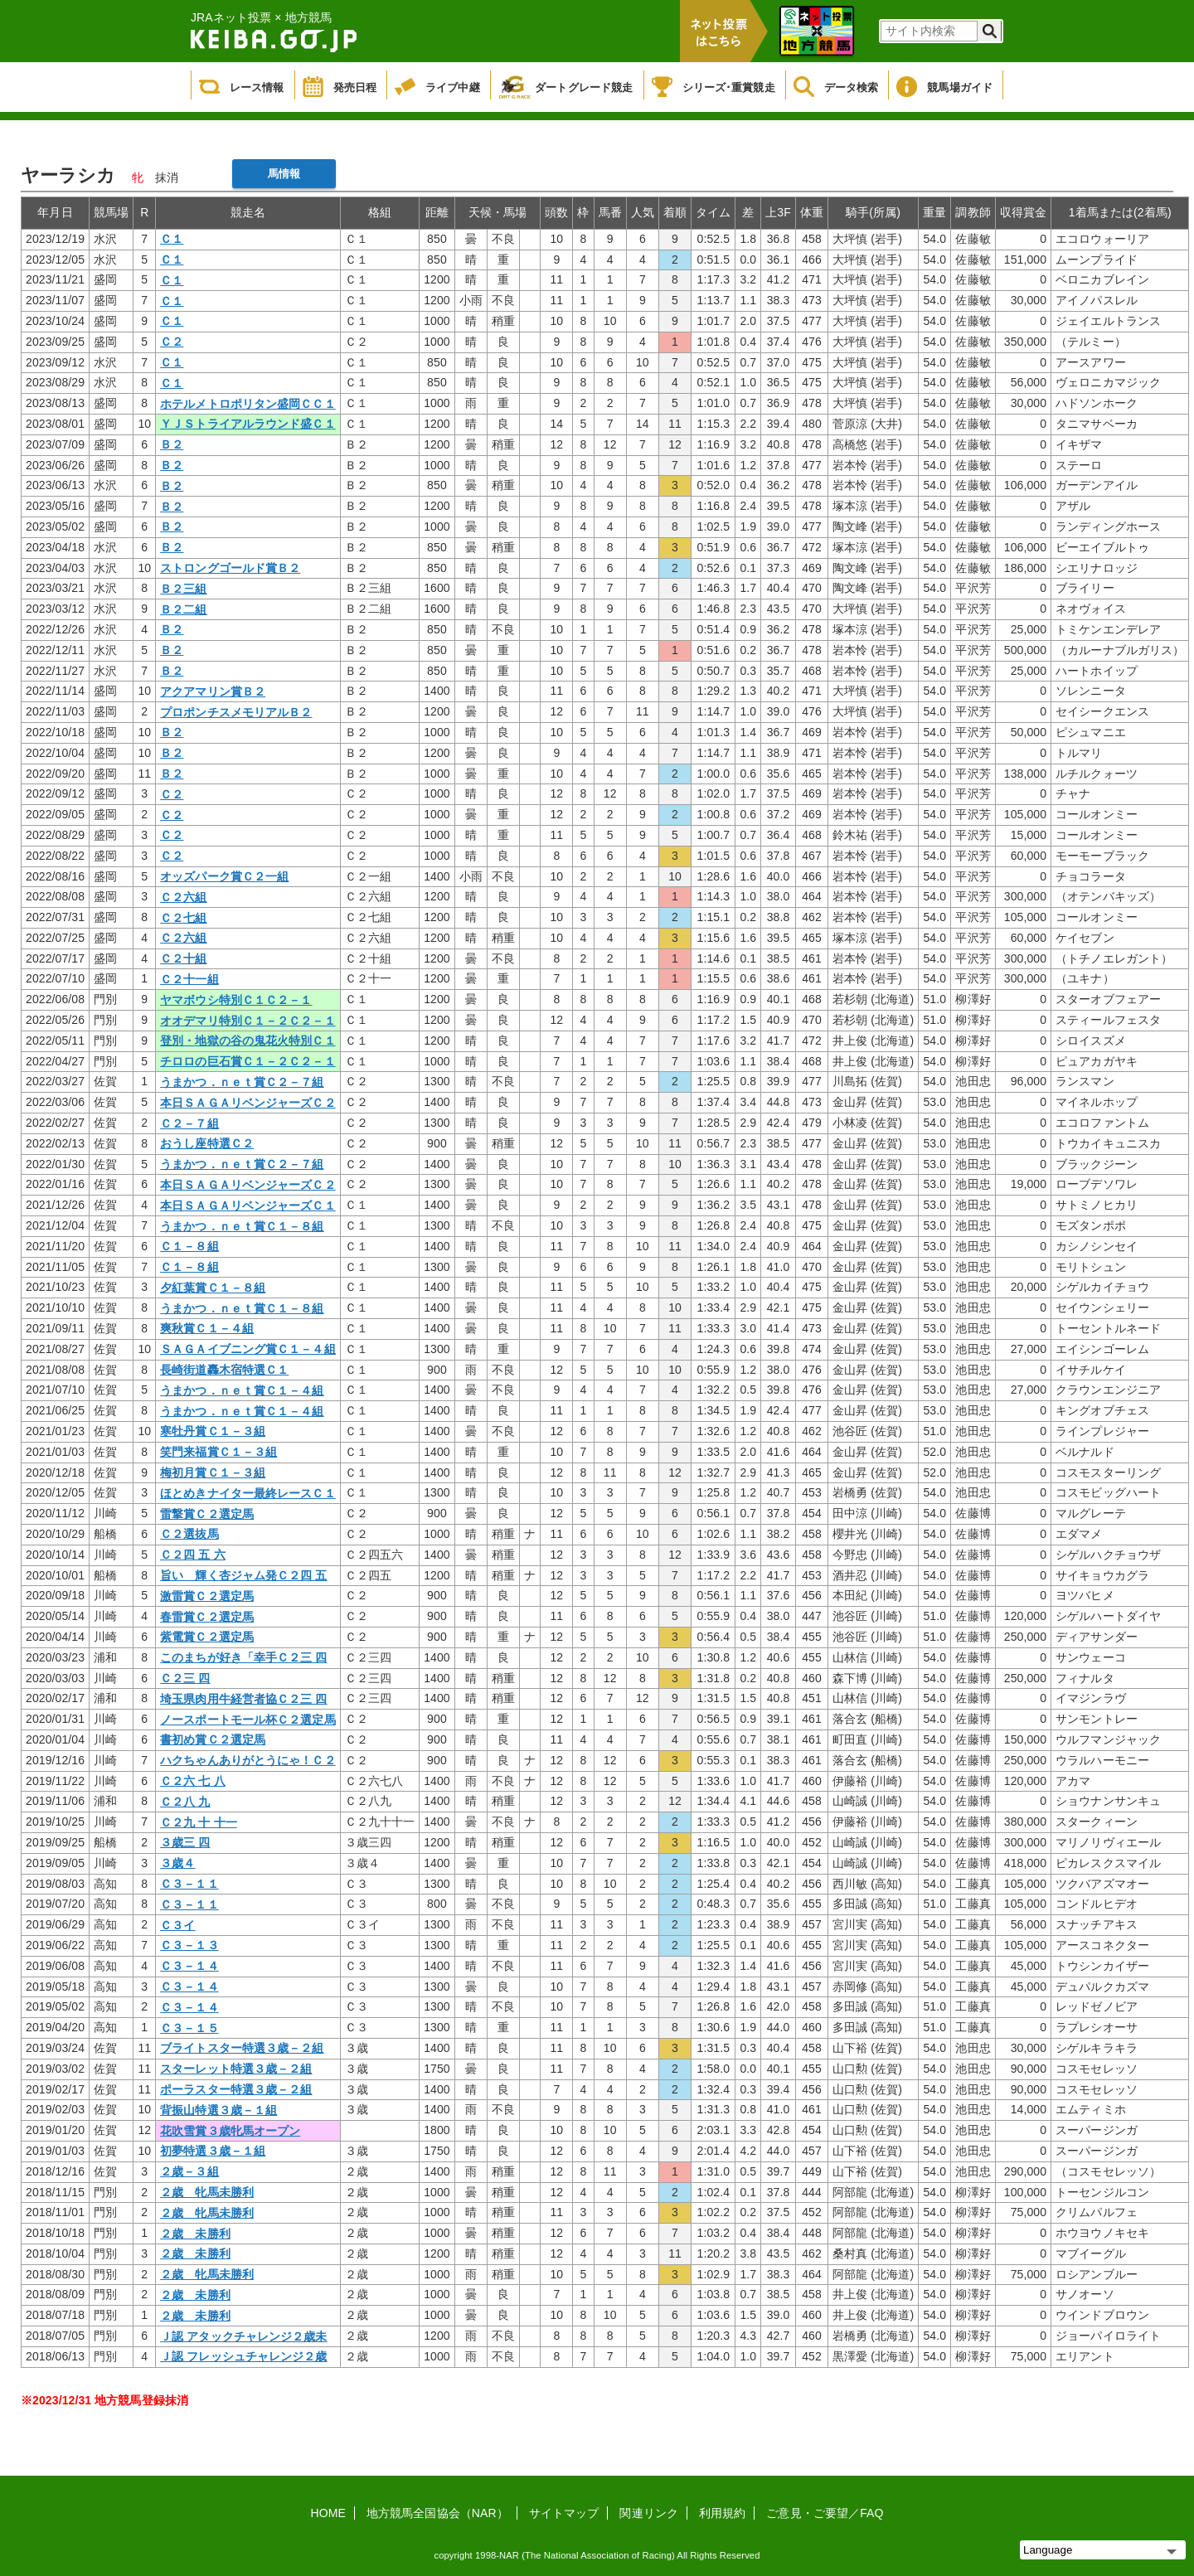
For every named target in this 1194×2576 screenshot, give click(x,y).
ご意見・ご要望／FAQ (824, 2513)
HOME (328, 2513)
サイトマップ (564, 2513)
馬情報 (284, 173)
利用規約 (722, 2513)
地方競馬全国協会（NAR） (437, 2513)
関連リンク (648, 2513)
